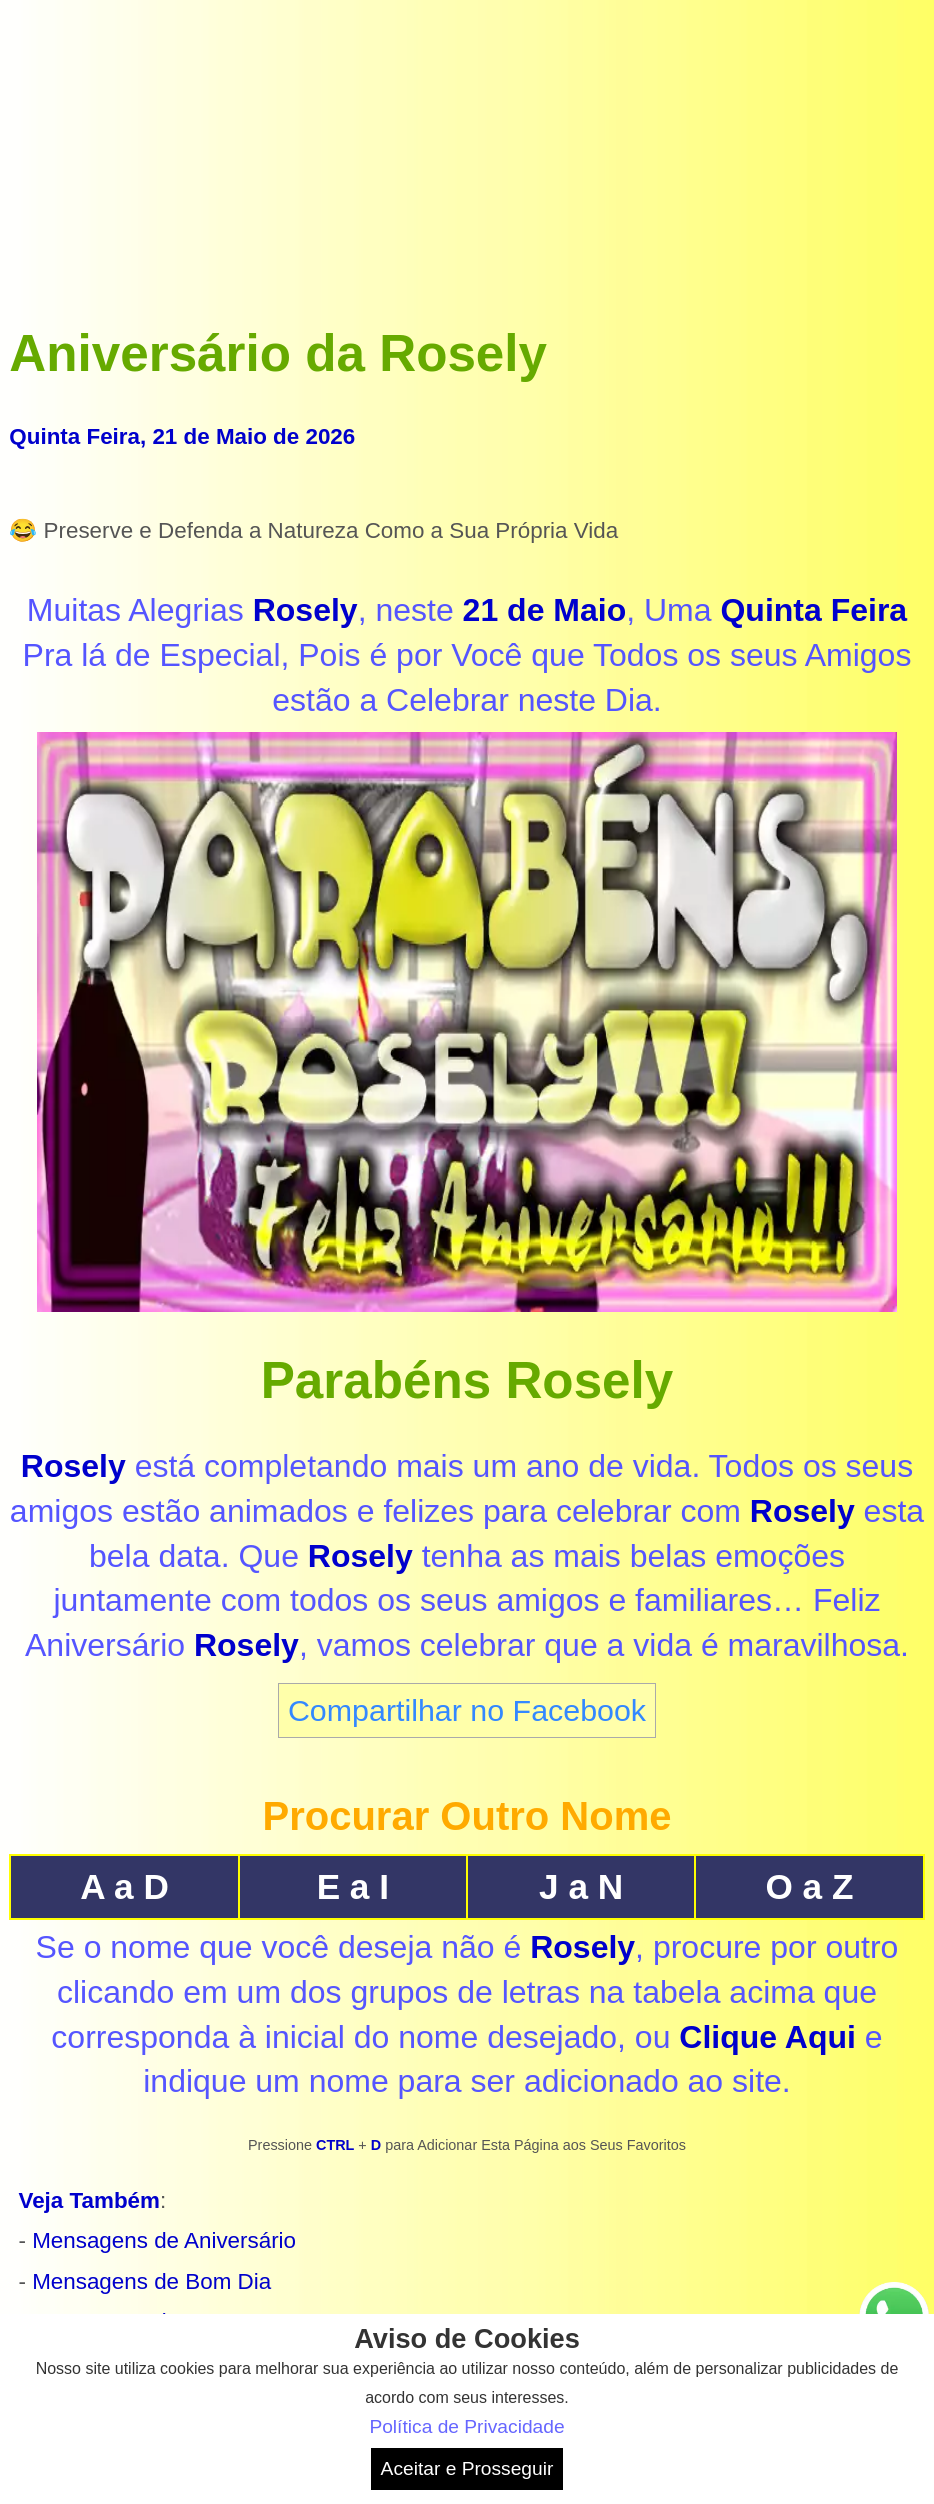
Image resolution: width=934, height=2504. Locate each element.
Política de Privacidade (466, 2426)
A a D (124, 1886)
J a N (581, 1886)
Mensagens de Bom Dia (151, 2281)
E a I (353, 1886)
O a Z (809, 1886)
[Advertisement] (466, 149)
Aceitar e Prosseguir (467, 2468)
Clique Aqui (767, 2037)
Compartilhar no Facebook (467, 1710)
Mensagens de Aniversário (164, 2240)
